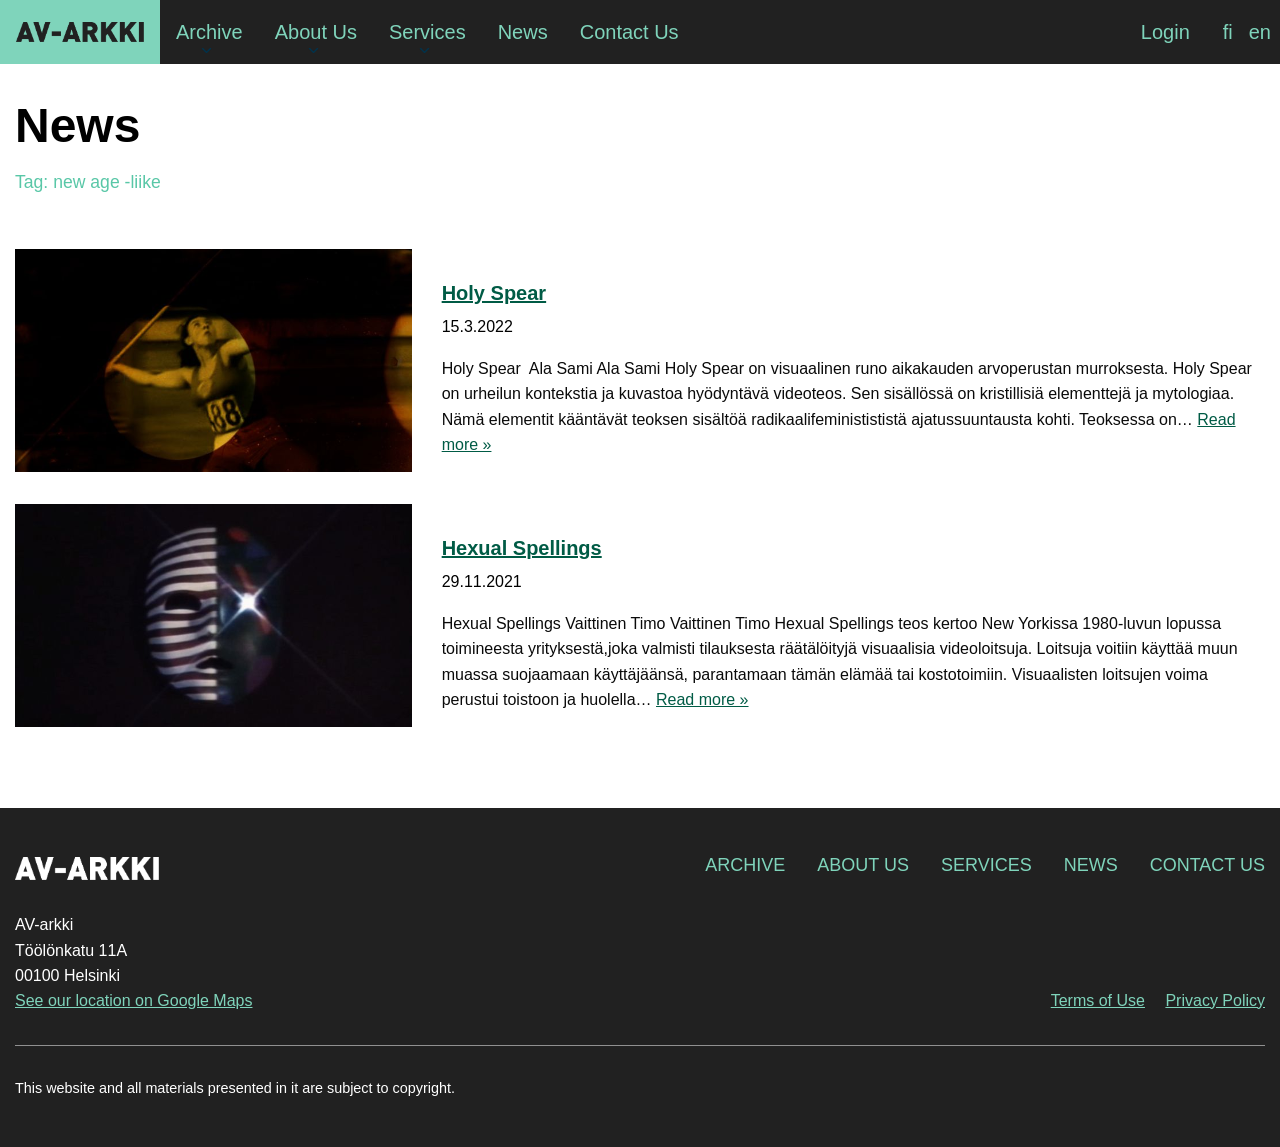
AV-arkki (80, 32)
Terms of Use (1098, 1000)
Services (986, 865)
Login (1165, 32)
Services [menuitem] (427, 32)
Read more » (702, 699)
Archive (745, 865)
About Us (863, 865)
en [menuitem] (1260, 32)
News (1091, 865)
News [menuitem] (523, 32)
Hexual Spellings (522, 548)
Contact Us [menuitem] (629, 32)
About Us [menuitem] (316, 32)
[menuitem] (1228, 32)
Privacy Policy (1215, 1000)
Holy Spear (494, 293)
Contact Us (1207, 865)
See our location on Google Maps (133, 1000)
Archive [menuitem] (209, 32)
